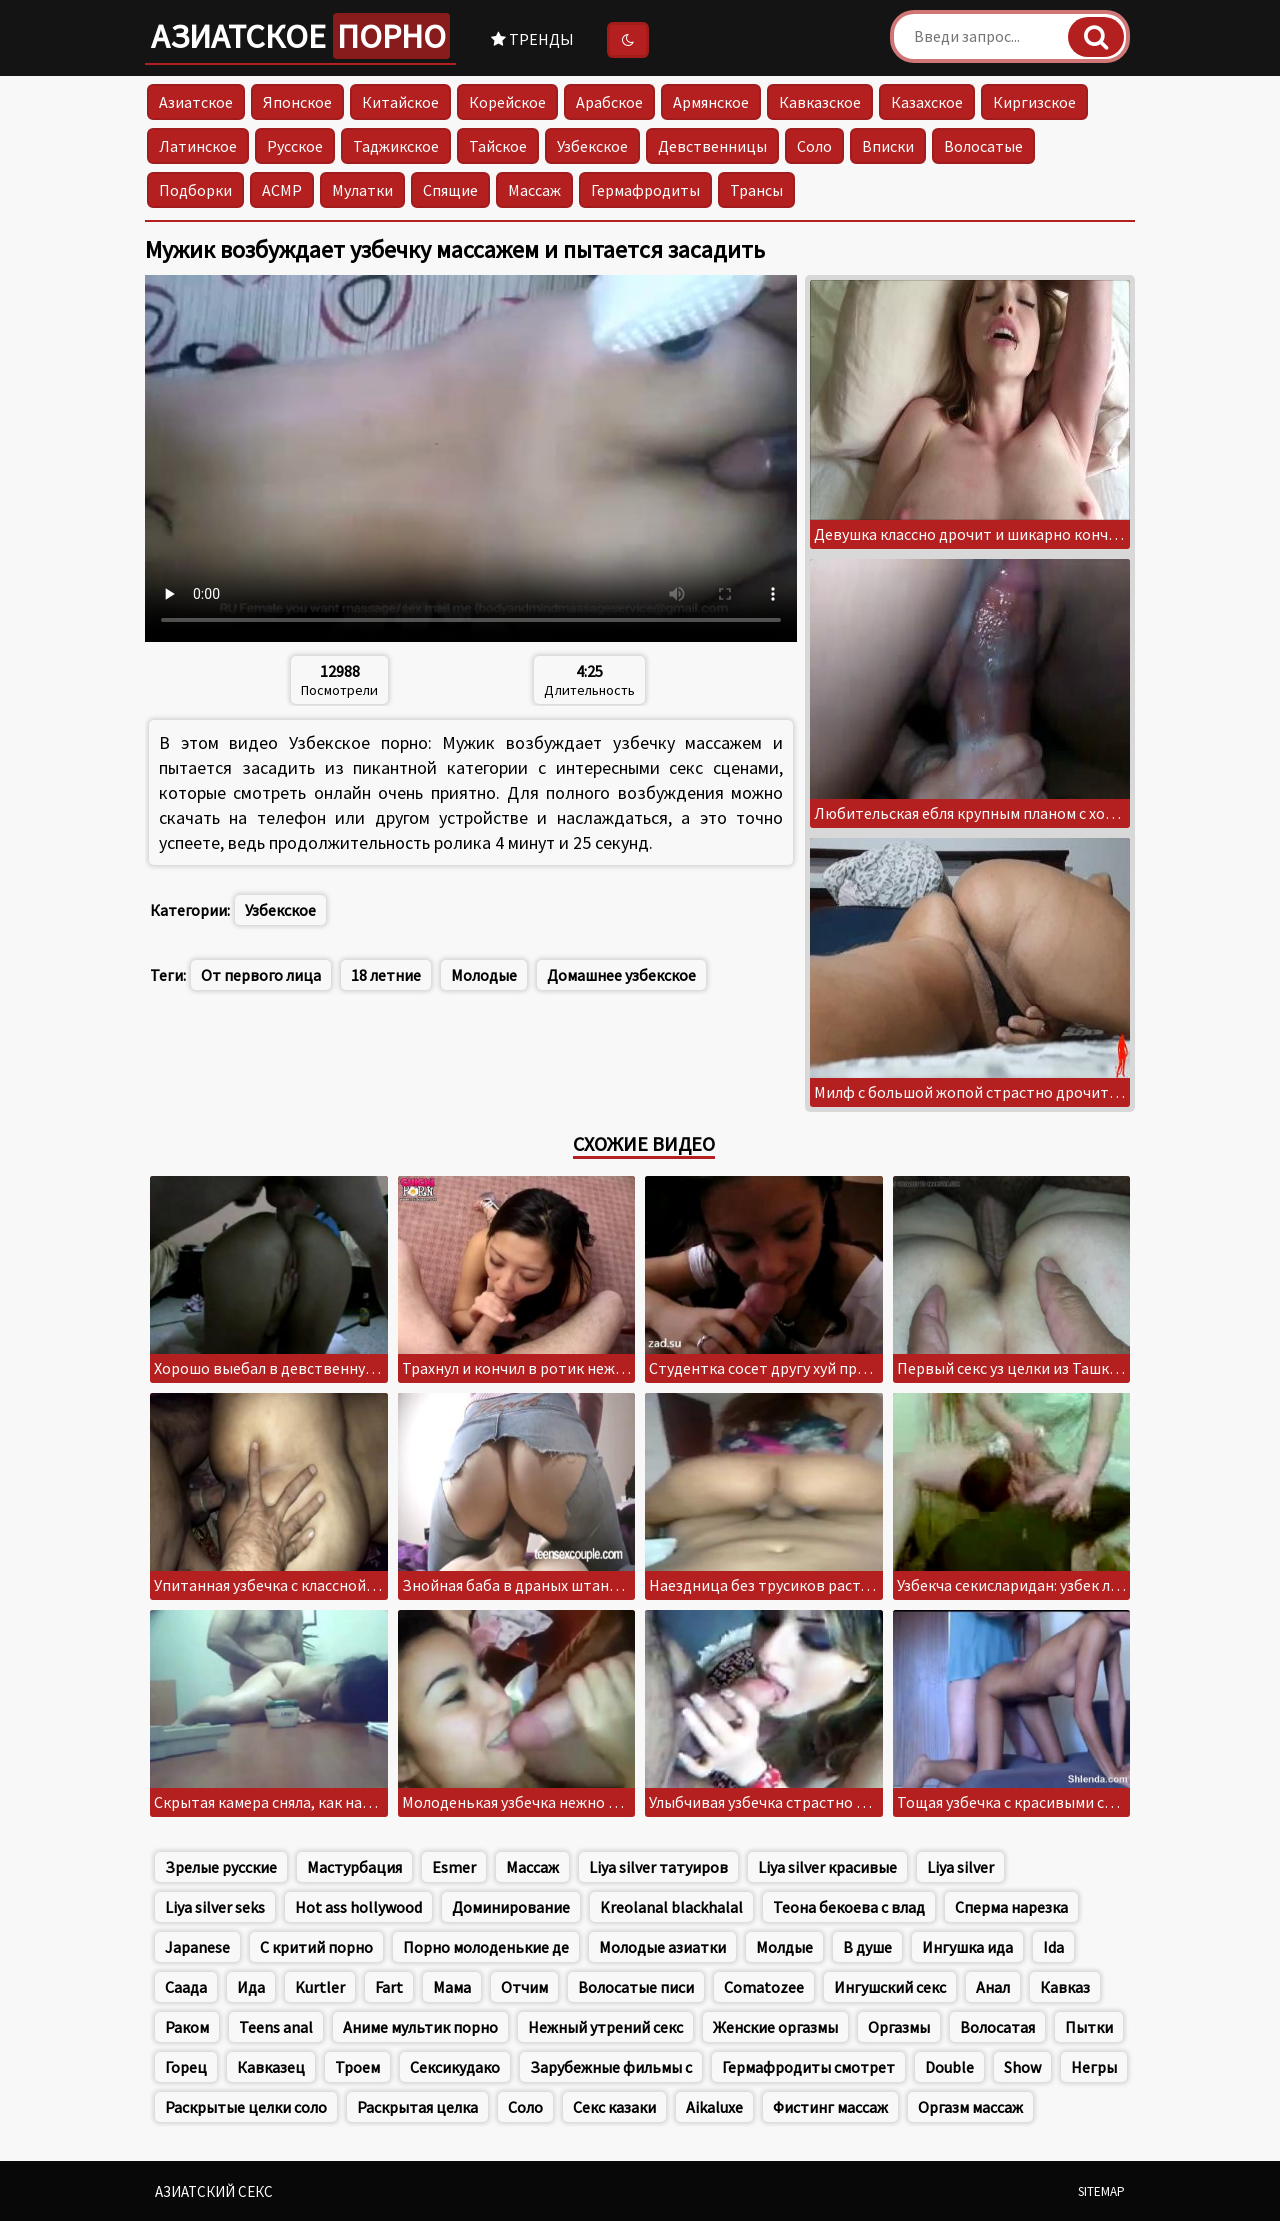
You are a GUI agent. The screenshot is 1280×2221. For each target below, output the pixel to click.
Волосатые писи (636, 1987)
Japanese (197, 1947)
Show (1022, 2067)
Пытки (1089, 2027)
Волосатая (997, 2027)
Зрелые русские (221, 1867)
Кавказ (1065, 1987)
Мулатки (362, 190)
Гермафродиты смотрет (808, 2067)
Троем (357, 2067)
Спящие (450, 190)
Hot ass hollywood (358, 1907)
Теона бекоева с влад (849, 1907)
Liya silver (960, 1867)
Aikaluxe (714, 2107)
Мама (452, 1987)
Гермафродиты (645, 190)
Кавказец (271, 2067)
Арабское (609, 102)
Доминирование (511, 1907)
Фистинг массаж (830, 2107)
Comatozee (764, 1987)
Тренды (532, 39)
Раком (187, 2027)
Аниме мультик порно (420, 2027)
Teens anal (276, 2027)
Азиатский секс (214, 2191)
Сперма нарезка (1011, 1907)
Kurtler (320, 1987)
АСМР (282, 190)
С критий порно (316, 1947)
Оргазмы (899, 2027)
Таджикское (396, 146)
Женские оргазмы (775, 2027)
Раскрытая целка (417, 2107)
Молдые (784, 1947)
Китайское (400, 102)
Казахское (927, 102)
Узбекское (592, 146)
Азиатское (300, 36)
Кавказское (820, 102)
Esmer (454, 1867)
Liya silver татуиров (658, 1867)
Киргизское (1034, 102)
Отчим (524, 1987)
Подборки (195, 190)
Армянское (711, 102)
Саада (186, 1987)
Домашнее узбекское (621, 975)
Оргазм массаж (970, 2107)
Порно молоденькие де (486, 1947)
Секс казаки (614, 2107)
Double (949, 2067)
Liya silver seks (215, 1907)
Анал (993, 1987)
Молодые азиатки (662, 1947)
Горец (186, 2067)
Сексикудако (455, 2067)
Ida (1053, 1947)
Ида (251, 1987)
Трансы (756, 190)
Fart (389, 1987)
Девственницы (712, 146)
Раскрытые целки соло (246, 2107)
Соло (814, 146)
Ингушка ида (967, 1947)
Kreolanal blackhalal (671, 1907)
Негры (1094, 2067)
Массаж (534, 190)
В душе (867, 1947)
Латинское (198, 146)
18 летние (386, 975)
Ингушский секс (890, 1987)
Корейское (507, 102)
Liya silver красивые (827, 1867)
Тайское (498, 146)
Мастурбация (354, 1867)
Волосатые (983, 146)
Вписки (888, 146)
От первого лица (261, 975)
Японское (297, 102)
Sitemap (1101, 2191)
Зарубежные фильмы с (611, 2067)
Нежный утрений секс (605, 2027)
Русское (295, 146)
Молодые (484, 975)
